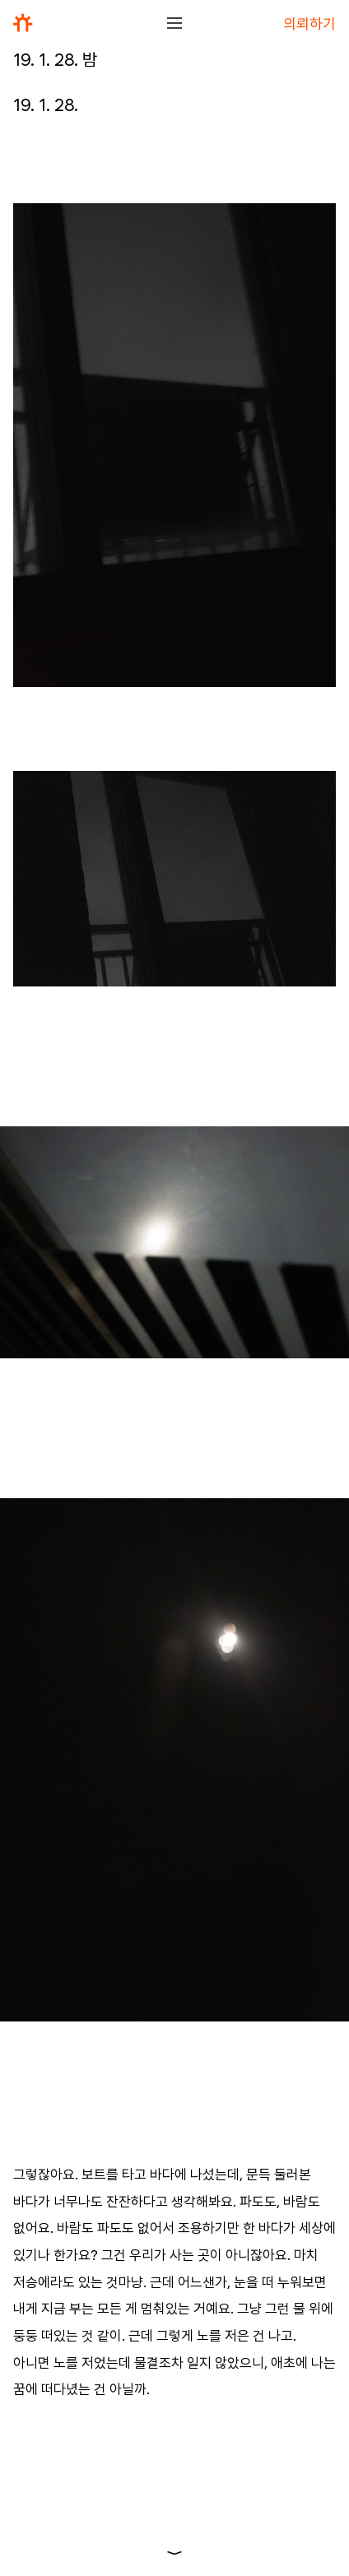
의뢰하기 (309, 23)
